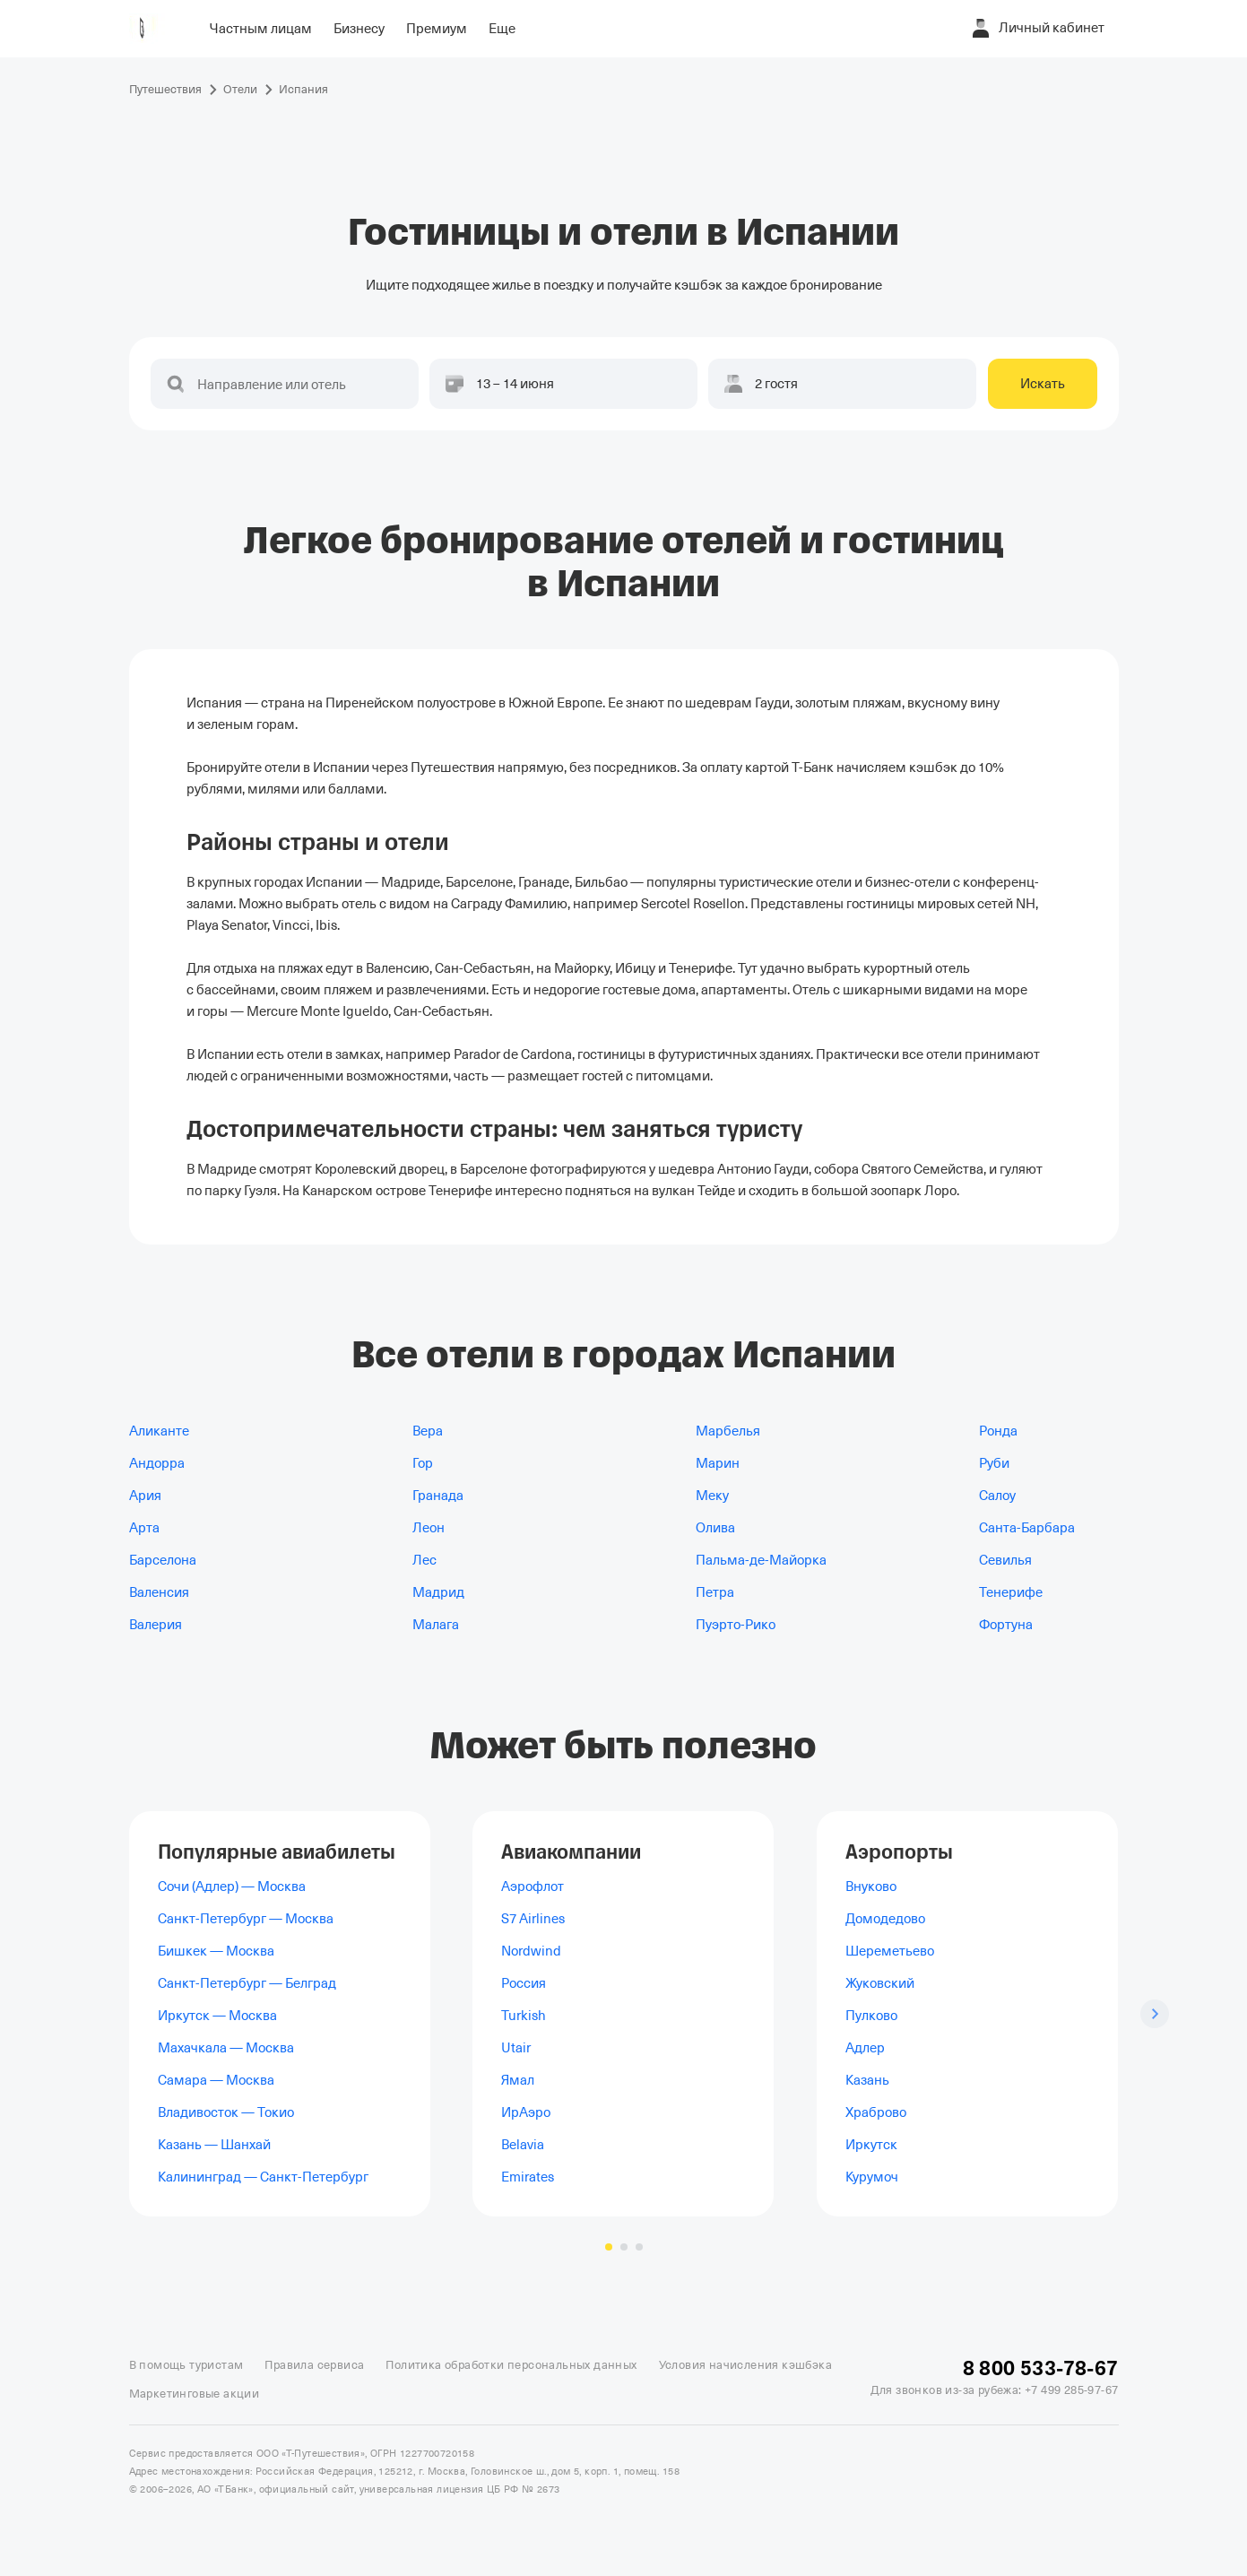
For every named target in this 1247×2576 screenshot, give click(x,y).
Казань (867, 2080)
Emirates (527, 2177)
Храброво (875, 2112)
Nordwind (531, 1951)
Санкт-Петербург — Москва (245, 1919)
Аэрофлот (532, 1886)
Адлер (865, 2048)
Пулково (871, 2015)
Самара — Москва (216, 2080)
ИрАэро (525, 2112)
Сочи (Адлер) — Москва (232, 1886)
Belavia (522, 2145)
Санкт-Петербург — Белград (247, 1983)
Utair (516, 2048)
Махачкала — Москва (226, 2048)
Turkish (523, 2015)
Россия (523, 1983)
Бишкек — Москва (216, 1951)
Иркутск (871, 2145)
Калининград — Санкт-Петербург (263, 2177)
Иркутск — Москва (217, 2015)
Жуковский (879, 1983)
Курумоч (871, 2177)
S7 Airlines (533, 1919)
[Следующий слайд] (1154, 2013)
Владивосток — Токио (226, 2112)
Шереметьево (889, 1951)
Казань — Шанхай (214, 2145)
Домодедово (885, 1919)
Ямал (517, 2080)
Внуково (870, 1886)
